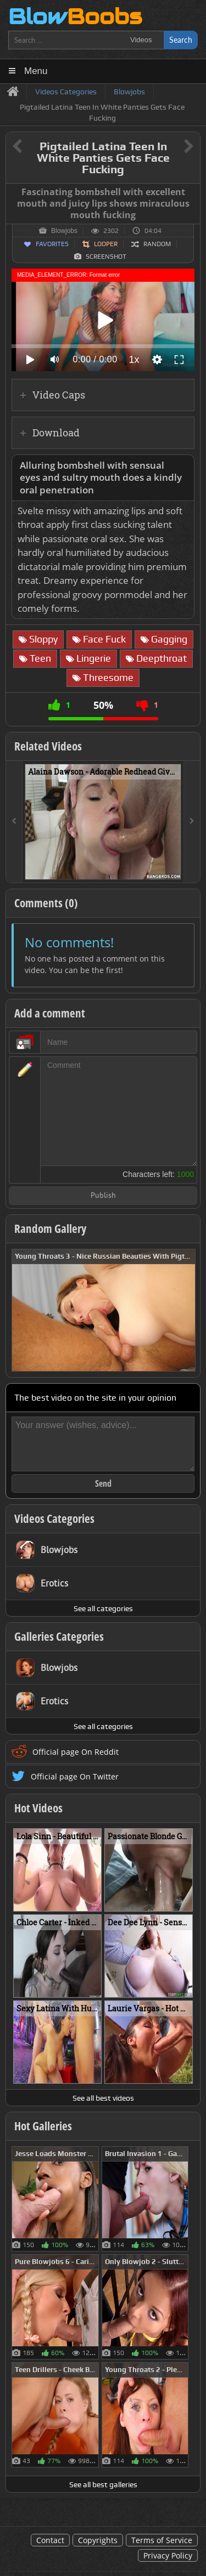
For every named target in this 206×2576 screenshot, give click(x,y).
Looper (106, 244)
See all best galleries (103, 2484)
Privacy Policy (167, 2555)
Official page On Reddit (75, 1752)
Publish (103, 1196)
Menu (36, 71)
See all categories (103, 1608)
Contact (50, 2540)
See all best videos (103, 2098)
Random (157, 244)
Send (103, 1483)
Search (180, 39)
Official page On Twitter (75, 1776)
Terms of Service (161, 2540)
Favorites (52, 244)
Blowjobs (64, 231)
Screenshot (106, 256)
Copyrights (98, 2540)
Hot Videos (38, 1808)
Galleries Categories (59, 1636)
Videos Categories (54, 1518)
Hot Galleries (43, 2126)
